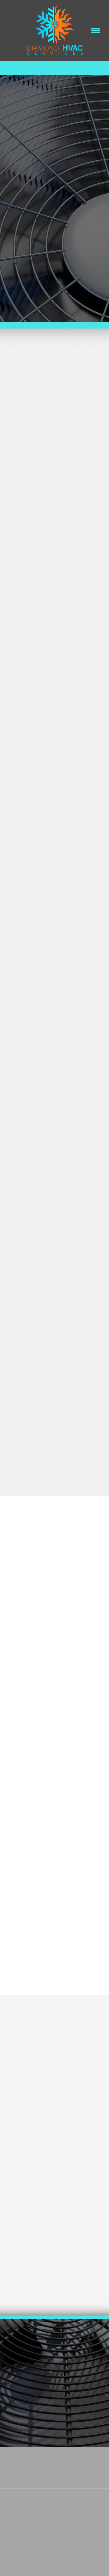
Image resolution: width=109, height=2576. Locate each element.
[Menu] (96, 31)
